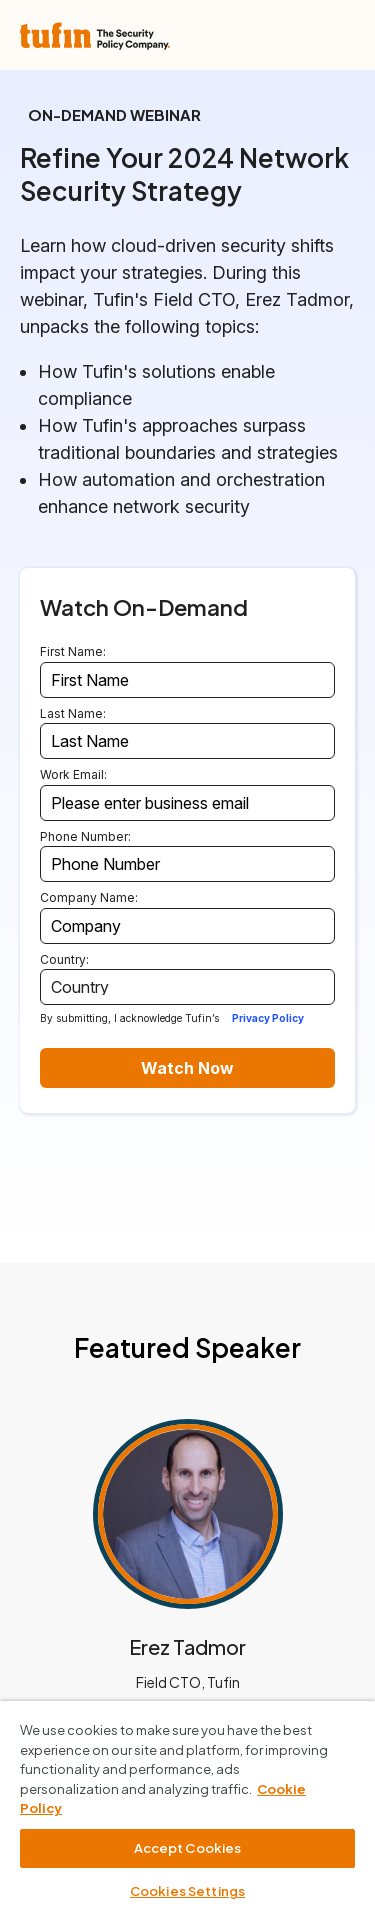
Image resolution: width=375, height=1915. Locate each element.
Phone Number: (85, 836)
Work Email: (73, 774)
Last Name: (73, 713)
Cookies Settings (187, 1891)
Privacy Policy (268, 1018)
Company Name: (89, 897)
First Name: (73, 651)
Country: (64, 959)
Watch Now (187, 1068)
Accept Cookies (188, 1848)
